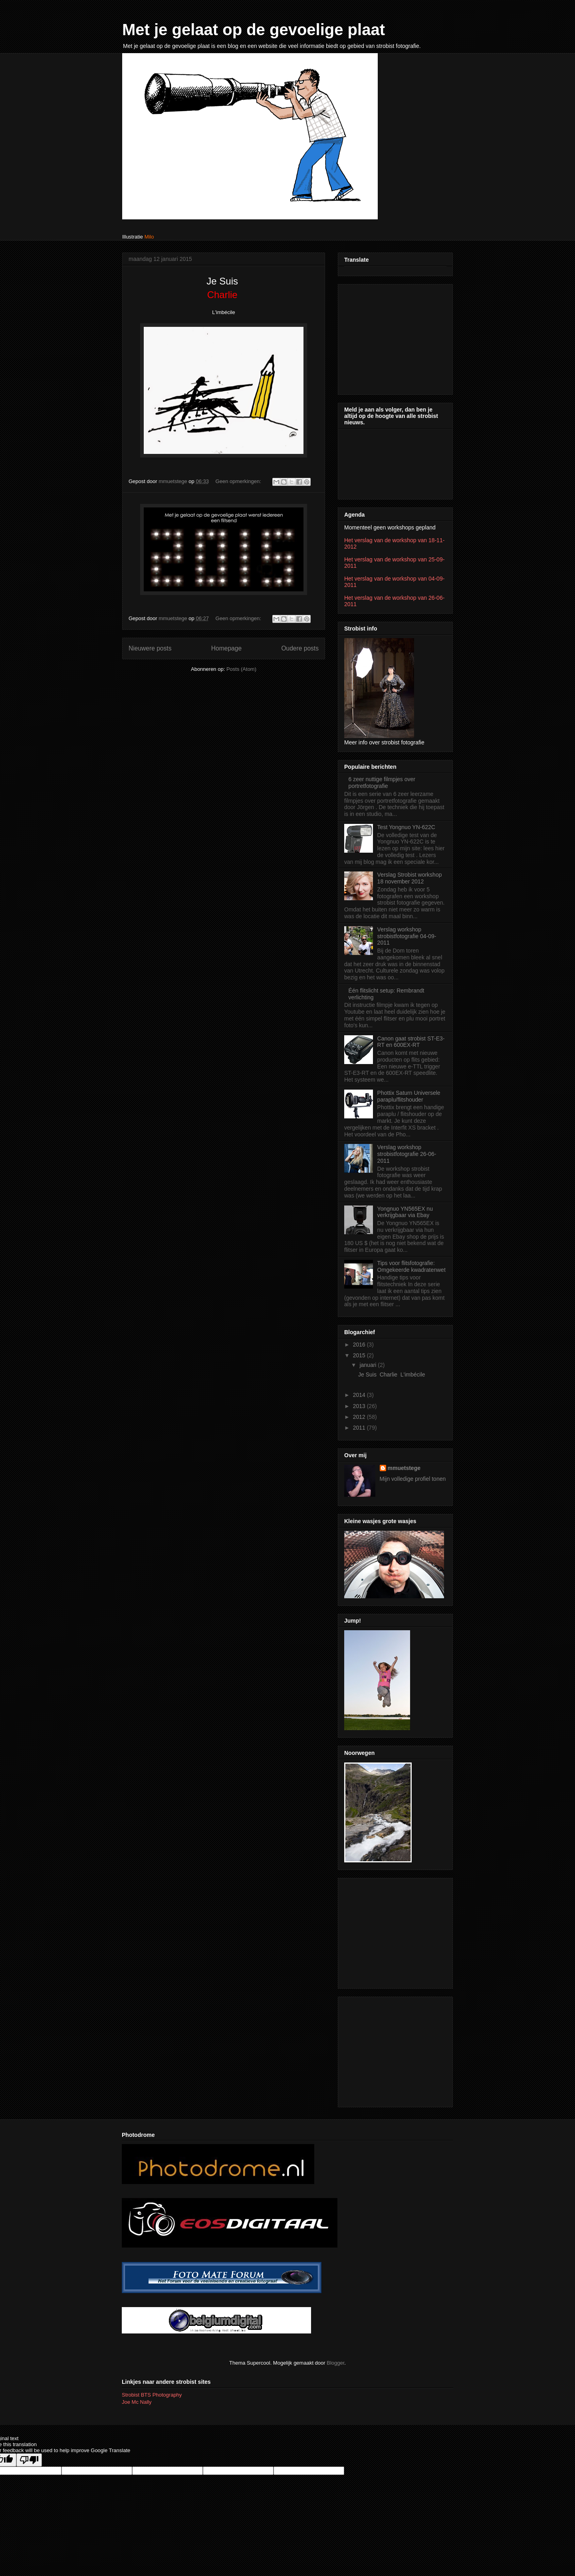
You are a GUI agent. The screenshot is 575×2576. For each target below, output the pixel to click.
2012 (360, 1417)
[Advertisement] (394, 337)
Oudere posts (300, 648)
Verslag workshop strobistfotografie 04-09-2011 (406, 936)
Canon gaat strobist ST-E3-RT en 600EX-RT (411, 1041)
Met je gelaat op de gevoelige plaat (253, 29)
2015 (360, 1355)
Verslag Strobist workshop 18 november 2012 (409, 878)
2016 (360, 1344)
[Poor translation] (29, 2460)
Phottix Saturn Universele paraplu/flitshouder (408, 1096)
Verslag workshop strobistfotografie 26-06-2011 (406, 1154)
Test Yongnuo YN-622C (406, 827)
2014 (360, 1395)
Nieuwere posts (150, 648)
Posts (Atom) (241, 669)
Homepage (226, 648)
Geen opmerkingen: (239, 481)
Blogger (335, 2363)
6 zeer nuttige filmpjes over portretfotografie (382, 782)
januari (368, 1365)
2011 (360, 1427)
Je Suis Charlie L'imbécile (391, 1374)
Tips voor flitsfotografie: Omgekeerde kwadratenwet (411, 1266)
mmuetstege (404, 1468)
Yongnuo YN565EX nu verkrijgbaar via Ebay (405, 1212)
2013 (360, 1406)
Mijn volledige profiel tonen (413, 1479)
